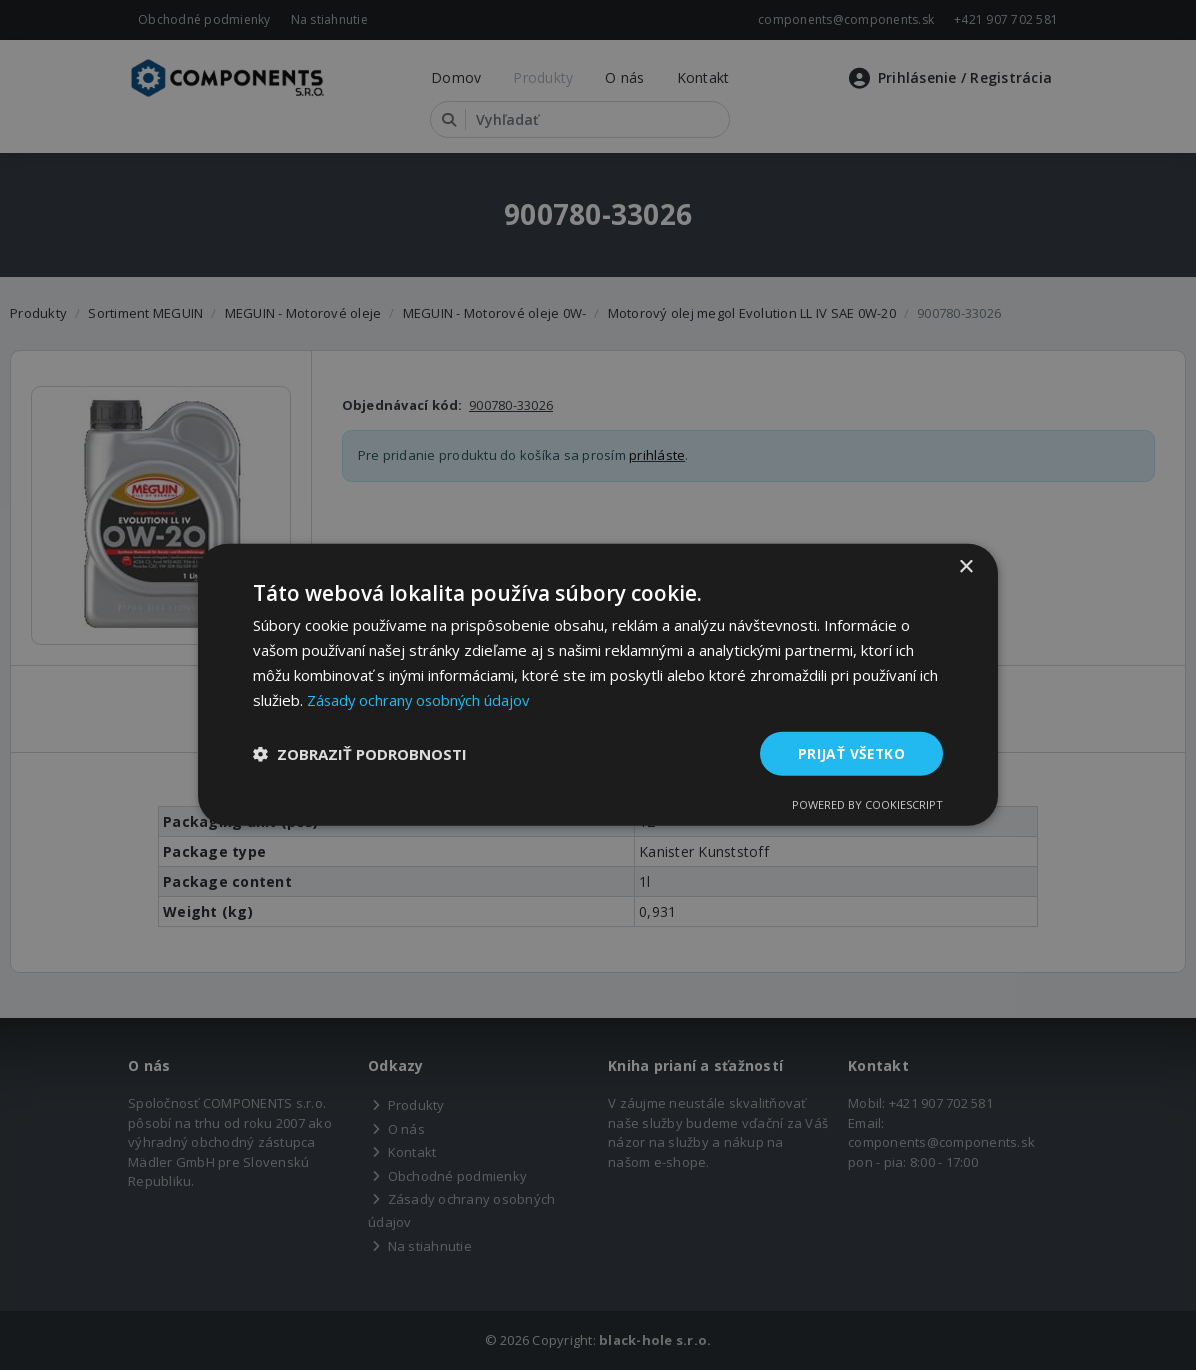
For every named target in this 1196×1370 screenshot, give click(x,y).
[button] (360, 754)
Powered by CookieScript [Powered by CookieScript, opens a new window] (867, 805)
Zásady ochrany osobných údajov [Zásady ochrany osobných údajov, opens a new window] (421, 699)
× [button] (965, 566)
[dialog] (598, 684)
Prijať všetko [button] (850, 753)
